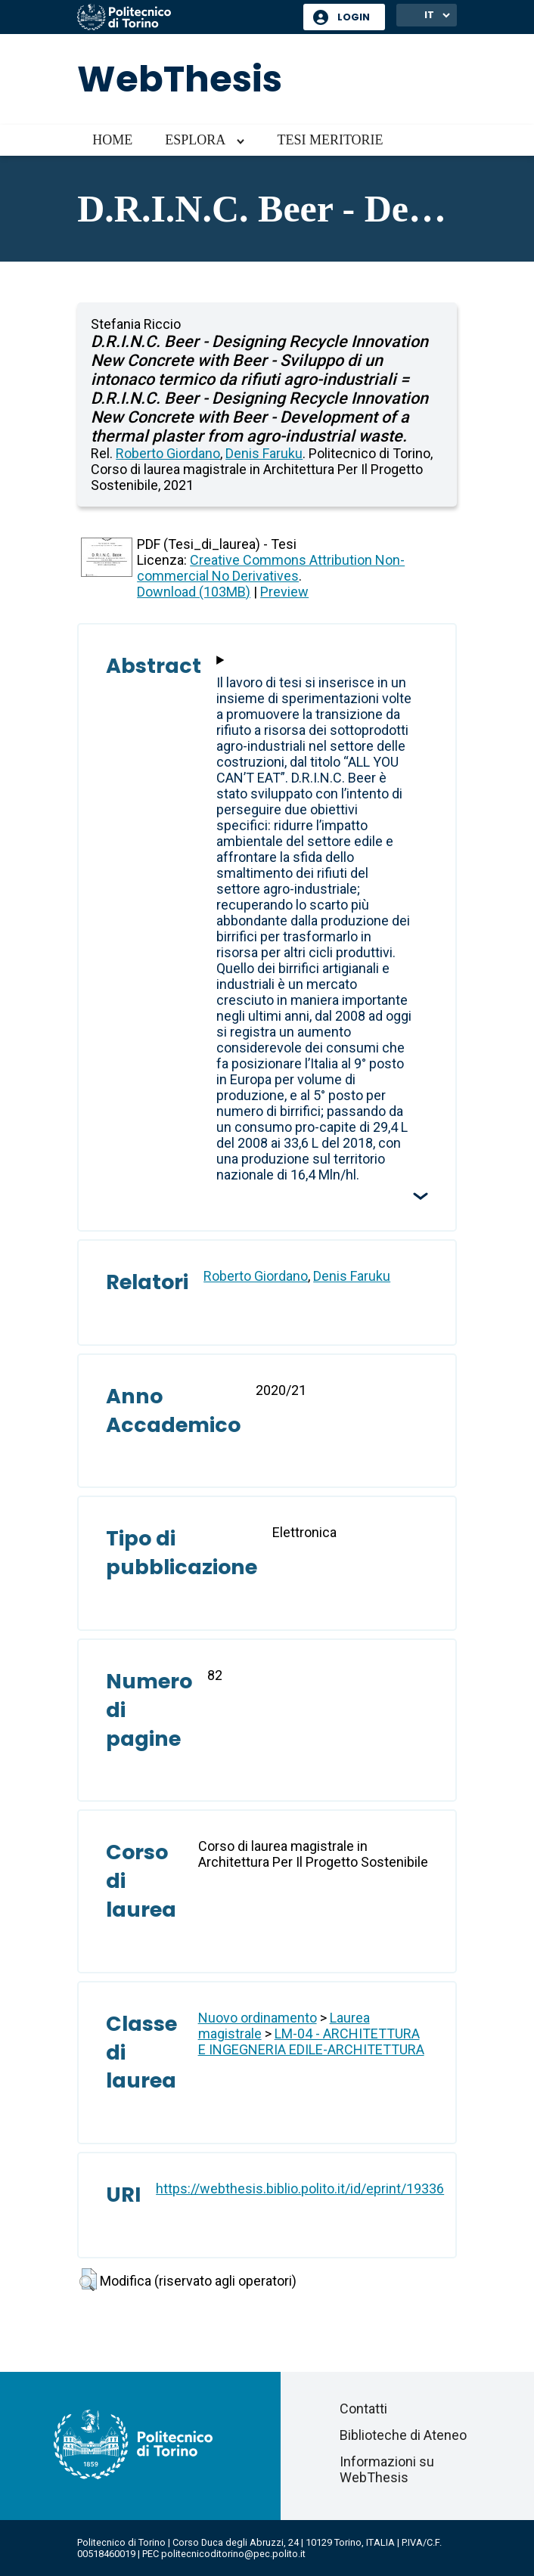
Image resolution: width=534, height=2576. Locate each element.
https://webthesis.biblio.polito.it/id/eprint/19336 (300, 2188)
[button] (88, 2279)
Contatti (363, 2408)
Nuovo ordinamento (257, 2018)
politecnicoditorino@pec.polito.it (233, 2553)
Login (353, 17)
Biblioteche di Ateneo (403, 2435)
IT (429, 14)
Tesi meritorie (330, 139)
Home (112, 139)
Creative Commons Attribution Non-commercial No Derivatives (271, 568)
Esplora (195, 139)
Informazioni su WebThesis (387, 2469)
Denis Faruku (264, 453)
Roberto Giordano (168, 453)
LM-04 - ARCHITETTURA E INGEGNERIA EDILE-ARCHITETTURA (311, 2041)
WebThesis (179, 79)
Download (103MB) (193, 592)
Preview (284, 592)
